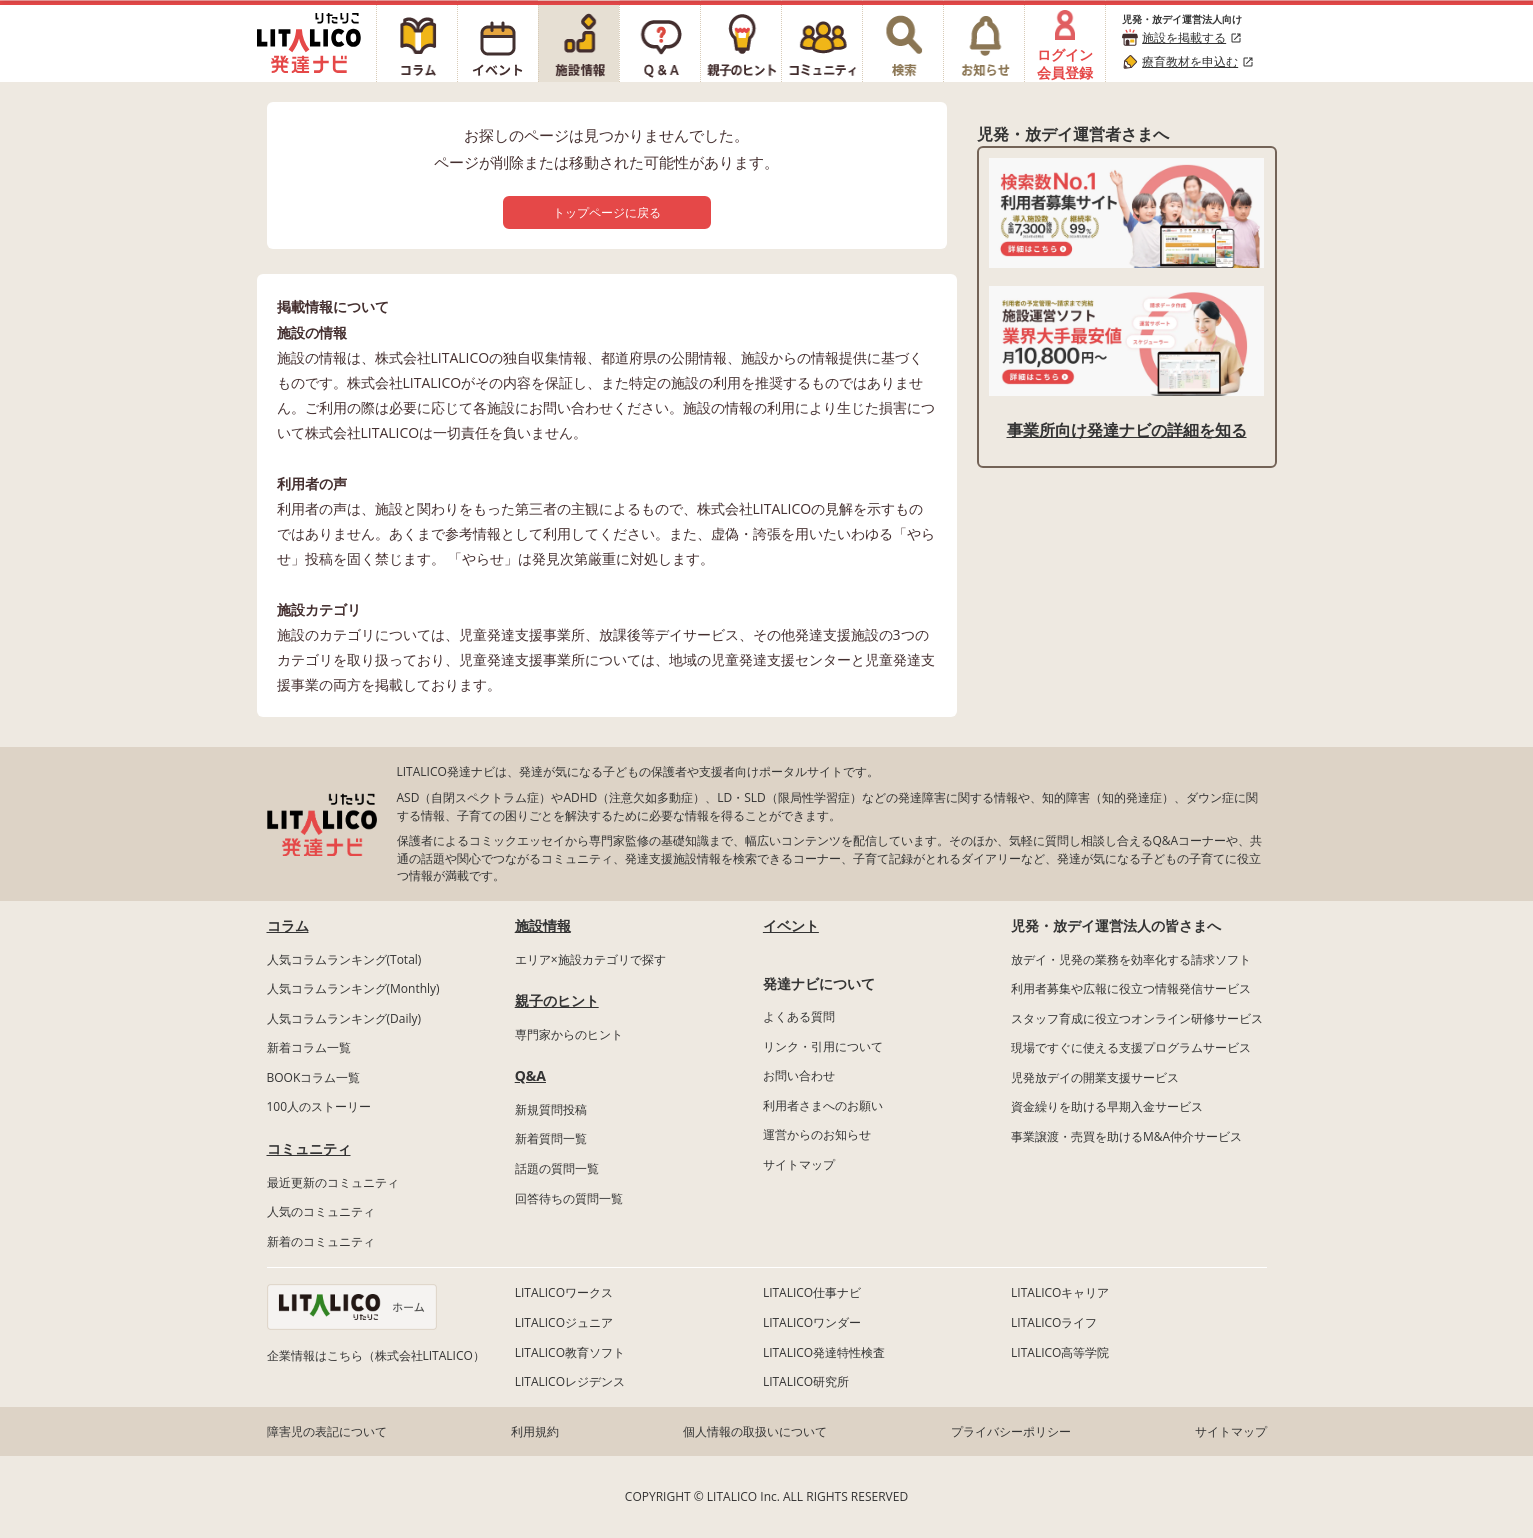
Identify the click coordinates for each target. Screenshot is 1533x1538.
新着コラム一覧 (309, 1047)
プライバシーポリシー (1011, 1431)
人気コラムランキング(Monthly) (353, 988)
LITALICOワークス (564, 1292)
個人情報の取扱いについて (755, 1431)
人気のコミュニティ (321, 1211)
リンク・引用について (823, 1046)
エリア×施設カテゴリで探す (590, 959)
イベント (791, 925)
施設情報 (543, 925)
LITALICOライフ (1054, 1322)
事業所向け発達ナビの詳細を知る (1127, 430)
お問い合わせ (799, 1075)
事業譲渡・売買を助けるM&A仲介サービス (1126, 1136)
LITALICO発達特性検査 (824, 1352)
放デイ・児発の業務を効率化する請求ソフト (1131, 959)
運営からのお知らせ (817, 1134)
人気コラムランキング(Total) (344, 959)
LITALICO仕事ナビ (812, 1292)
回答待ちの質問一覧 (569, 1198)
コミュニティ (309, 1148)
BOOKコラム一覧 (314, 1077)
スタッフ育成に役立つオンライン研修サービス (1137, 1018)
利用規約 (535, 1431)
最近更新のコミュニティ (333, 1182)
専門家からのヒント (569, 1034)
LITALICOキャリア (1060, 1292)
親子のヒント (557, 1000)
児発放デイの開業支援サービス (1095, 1077)
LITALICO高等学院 (1060, 1352)
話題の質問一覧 (557, 1168)
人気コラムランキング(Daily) (344, 1018)
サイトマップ (799, 1164)
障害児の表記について (327, 1431)
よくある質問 (799, 1016)
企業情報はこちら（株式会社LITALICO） (376, 1355)
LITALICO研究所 (806, 1381)
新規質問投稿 (551, 1109)
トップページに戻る (607, 212)
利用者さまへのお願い (823, 1105)
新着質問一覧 (551, 1138)
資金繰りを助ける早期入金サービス (1107, 1106)
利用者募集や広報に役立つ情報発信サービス (1131, 988)
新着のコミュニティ (321, 1241)
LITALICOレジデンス (570, 1381)
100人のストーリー (319, 1106)
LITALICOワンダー (812, 1322)
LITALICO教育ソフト (570, 1352)
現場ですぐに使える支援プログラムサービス (1131, 1047)
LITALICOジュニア (564, 1322)
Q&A (530, 1075)
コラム (288, 925)
